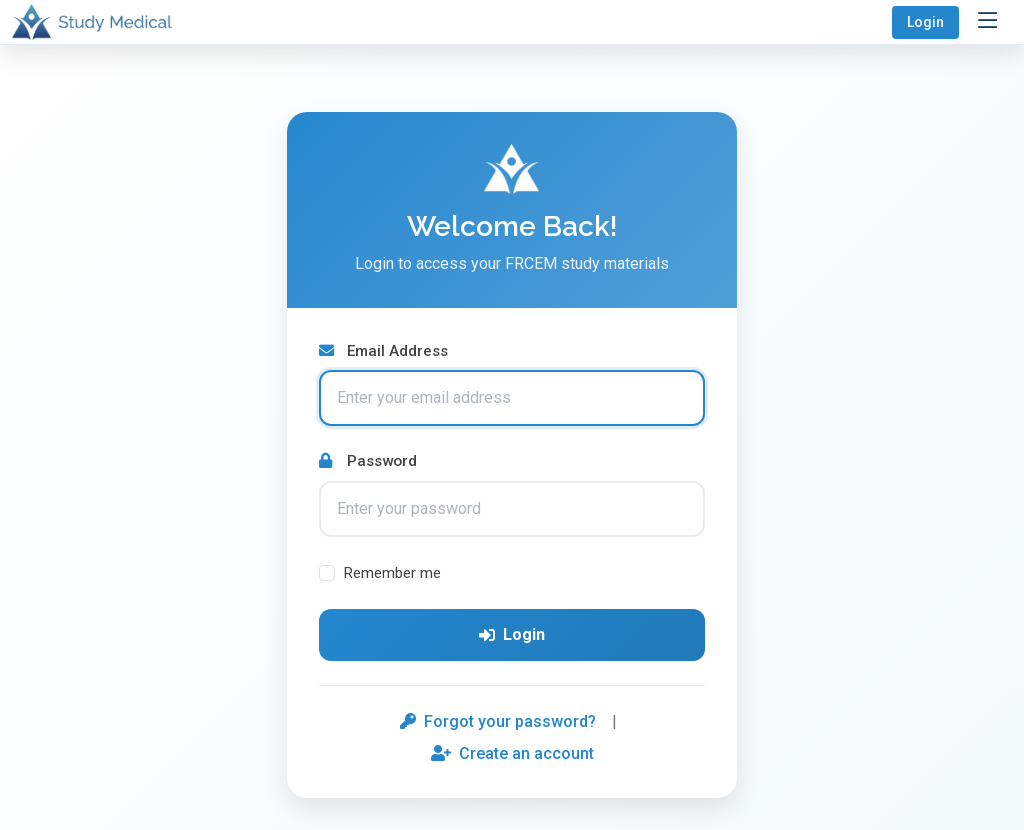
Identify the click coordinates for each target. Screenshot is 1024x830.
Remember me (392, 573)
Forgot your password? (498, 721)
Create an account (512, 753)
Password (368, 461)
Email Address (383, 351)
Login (925, 22)
